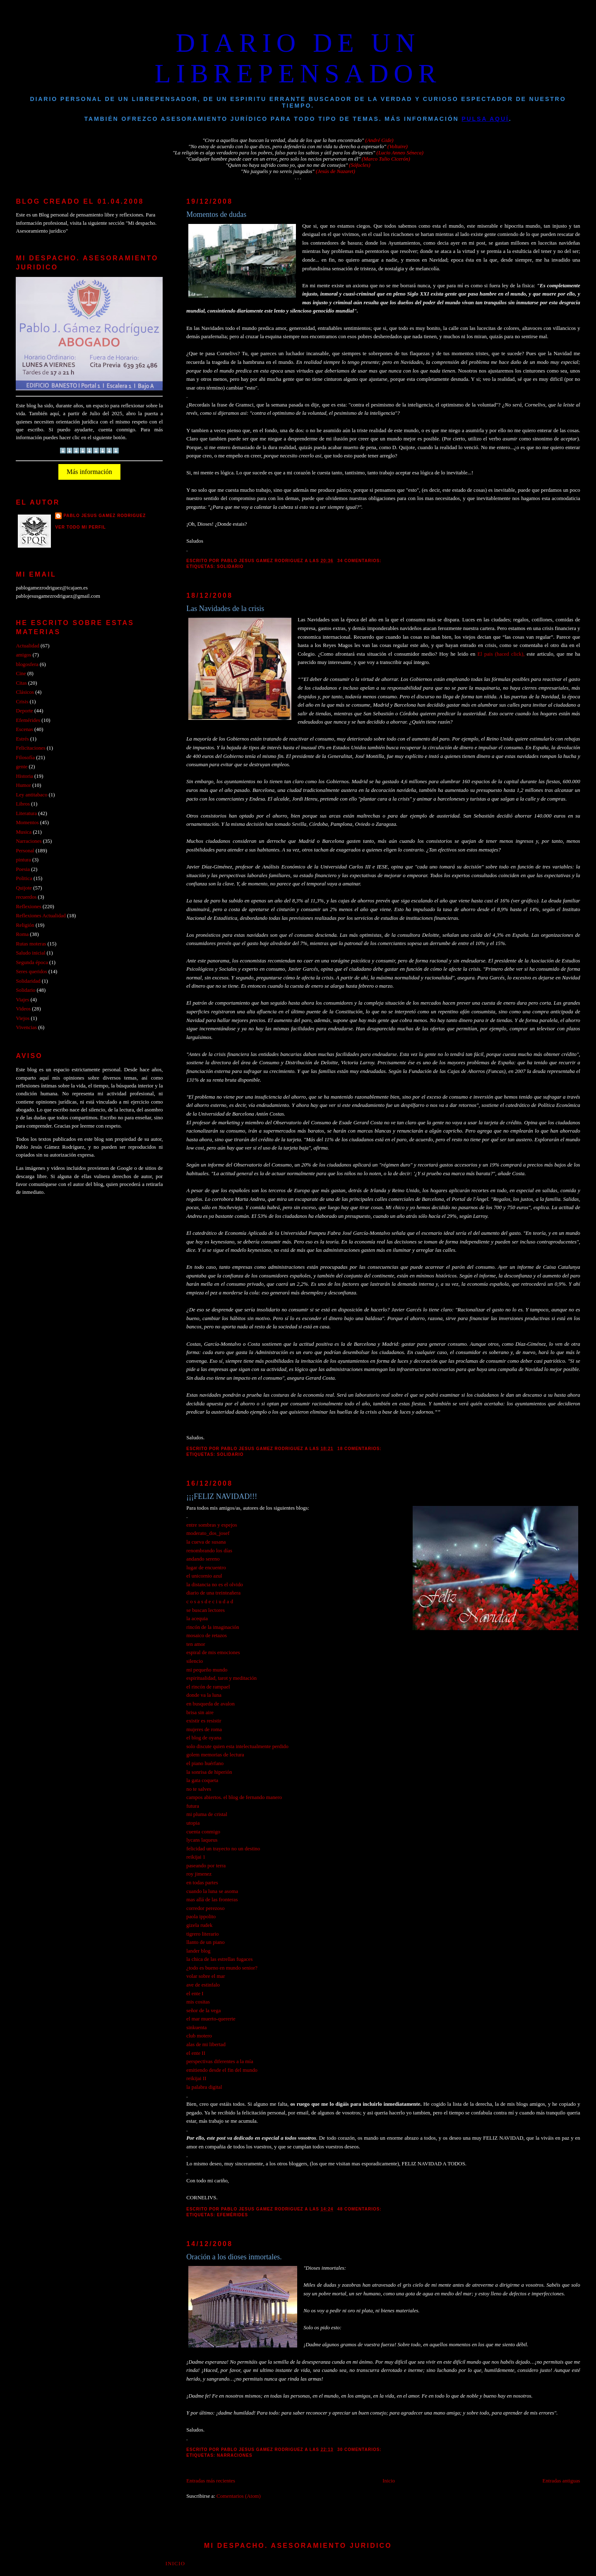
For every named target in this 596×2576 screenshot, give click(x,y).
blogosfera (27, 664)
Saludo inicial (30, 953)
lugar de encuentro (206, 1568)
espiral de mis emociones (213, 1652)
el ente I (194, 1993)
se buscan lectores (205, 1610)
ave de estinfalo (203, 1985)
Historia (24, 776)
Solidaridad (28, 981)
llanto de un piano (205, 1942)
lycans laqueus (201, 1840)
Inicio (388, 2481)
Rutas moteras (31, 944)
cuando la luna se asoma (212, 1891)
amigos (23, 655)
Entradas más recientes (210, 2481)
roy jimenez (198, 1874)
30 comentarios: (360, 2449)
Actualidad (27, 646)
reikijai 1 (195, 1857)
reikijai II (196, 2078)
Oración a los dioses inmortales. (233, 2257)
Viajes (22, 1000)
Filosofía (25, 757)
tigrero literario (202, 1934)
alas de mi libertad (206, 2044)
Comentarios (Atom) (238, 2496)
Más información (89, 471)
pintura (23, 860)
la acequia (197, 1618)
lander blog (198, 1951)
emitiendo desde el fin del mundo (221, 2070)
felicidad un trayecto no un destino (223, 1849)
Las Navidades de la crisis (225, 608)
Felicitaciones (30, 748)
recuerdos (26, 897)
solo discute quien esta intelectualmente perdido (237, 1746)
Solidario (230, 566)
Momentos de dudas (216, 214)
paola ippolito (201, 1916)
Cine (21, 673)
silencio (194, 1661)
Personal (25, 851)
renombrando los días (209, 1551)
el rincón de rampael (208, 1687)
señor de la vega (203, 2010)
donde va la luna (203, 1695)
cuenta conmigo (203, 1832)
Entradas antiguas (561, 2481)
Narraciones (234, 2455)
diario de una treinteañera (213, 1593)
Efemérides (232, 2215)
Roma (22, 934)
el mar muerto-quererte (211, 2019)
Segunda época (32, 962)
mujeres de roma (204, 1729)
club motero (199, 2036)
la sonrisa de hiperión (209, 1772)
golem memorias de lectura (215, 1755)
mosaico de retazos (206, 1635)
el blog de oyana (203, 1738)
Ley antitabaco (31, 795)
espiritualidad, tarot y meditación (221, 1678)
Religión (25, 925)
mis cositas (198, 2002)
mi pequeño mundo (206, 1670)
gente (21, 767)
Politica (24, 878)
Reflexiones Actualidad (40, 916)
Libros (23, 804)
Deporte (24, 711)
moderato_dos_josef (207, 1533)
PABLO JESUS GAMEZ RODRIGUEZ (104, 515)
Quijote (24, 888)
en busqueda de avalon (210, 1704)
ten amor (195, 1644)
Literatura (26, 813)
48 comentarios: (360, 2209)
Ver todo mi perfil (80, 527)
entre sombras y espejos (211, 1525)
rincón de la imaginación (212, 1627)
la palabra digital (204, 2087)
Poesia (23, 869)
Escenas (24, 729)
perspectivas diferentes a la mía (219, 2061)
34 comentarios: (360, 560)
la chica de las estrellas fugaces (219, 1959)
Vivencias (26, 1027)
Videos (23, 1009)
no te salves (198, 1789)
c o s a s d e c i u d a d (209, 1601)
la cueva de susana (206, 1542)
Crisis (22, 702)
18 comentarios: (360, 1448)
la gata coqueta (202, 1780)
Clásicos (25, 692)
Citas (21, 683)
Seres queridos (31, 971)
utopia (192, 1823)
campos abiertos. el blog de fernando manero (234, 1797)
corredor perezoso (205, 1908)
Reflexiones (28, 906)
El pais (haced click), (502, 654)
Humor (23, 785)
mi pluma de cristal (206, 1814)
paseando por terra (206, 1866)
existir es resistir (203, 1721)
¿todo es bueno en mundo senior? (221, 1968)
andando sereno (202, 1559)
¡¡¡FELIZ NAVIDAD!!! (221, 1496)
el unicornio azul (204, 1576)
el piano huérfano (204, 1763)
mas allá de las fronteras (212, 1900)
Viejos (22, 1018)
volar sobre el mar (205, 1976)
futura (192, 1806)
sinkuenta (196, 2027)
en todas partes (202, 1883)
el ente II (195, 2053)
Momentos (27, 822)
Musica (23, 832)
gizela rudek (199, 1925)
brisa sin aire (200, 1712)
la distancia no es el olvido (214, 1584)
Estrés (22, 739)
